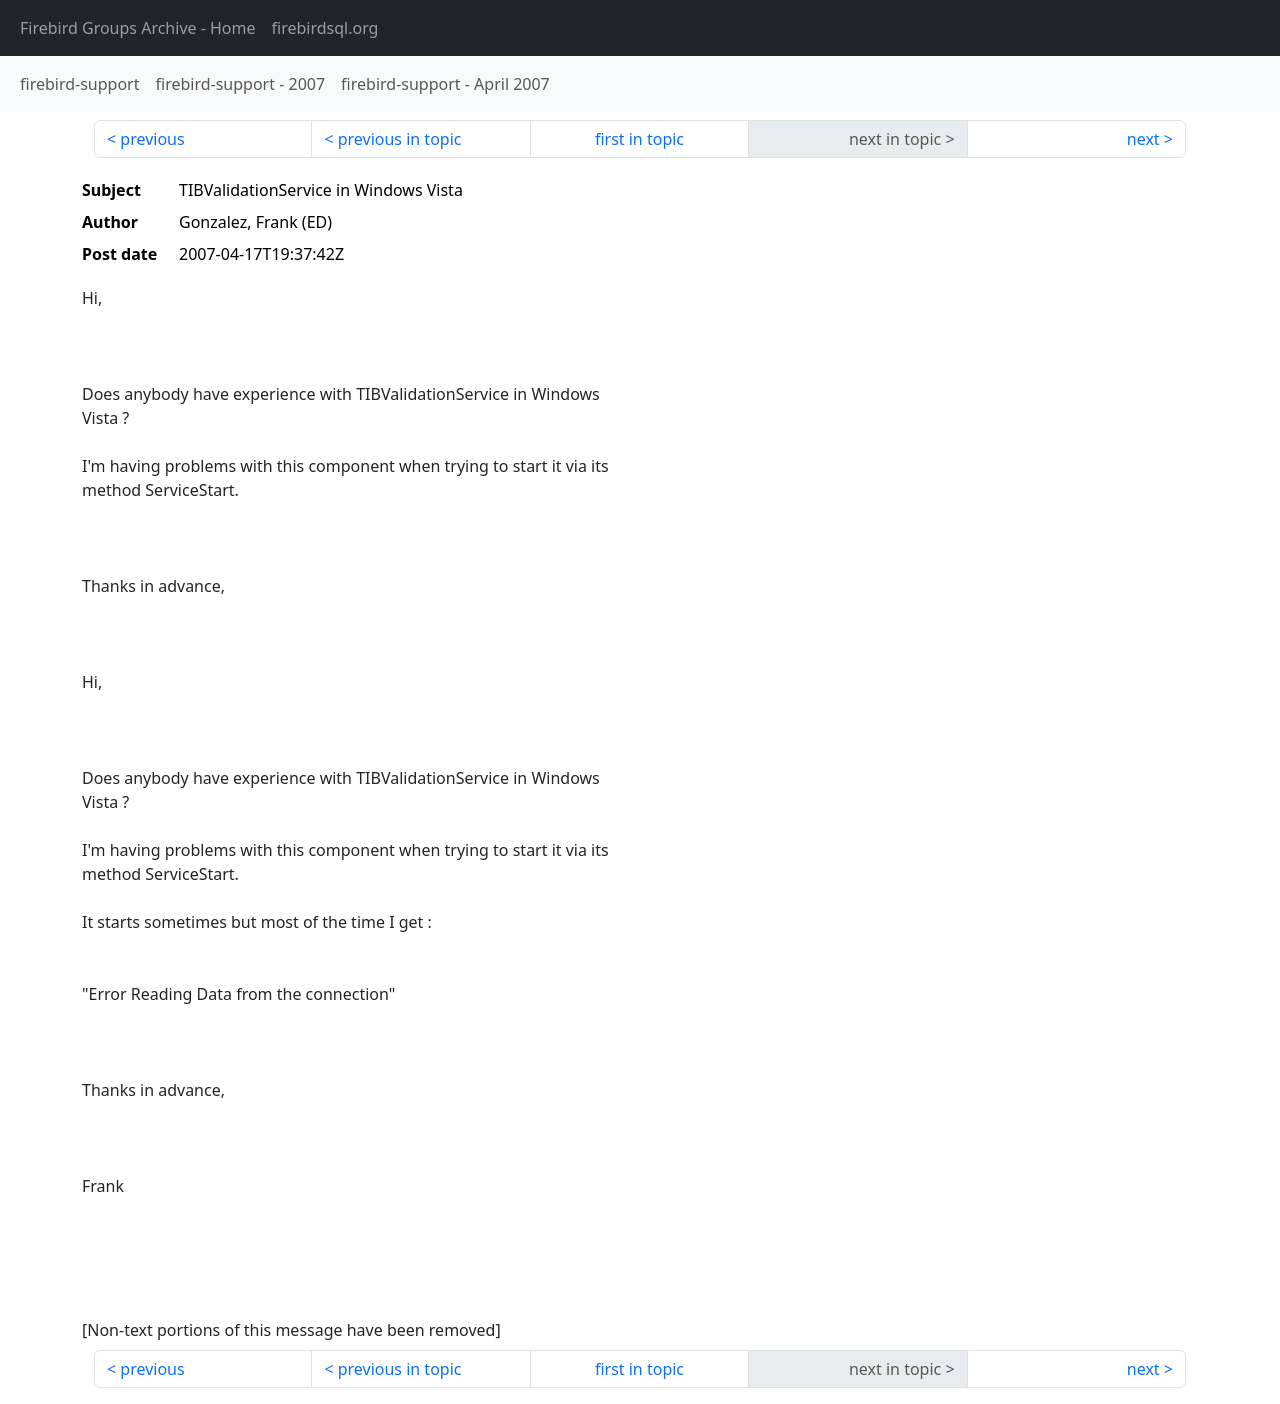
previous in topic (400, 139)
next (1143, 139)
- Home (138, 28)
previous (152, 139)
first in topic (639, 139)
